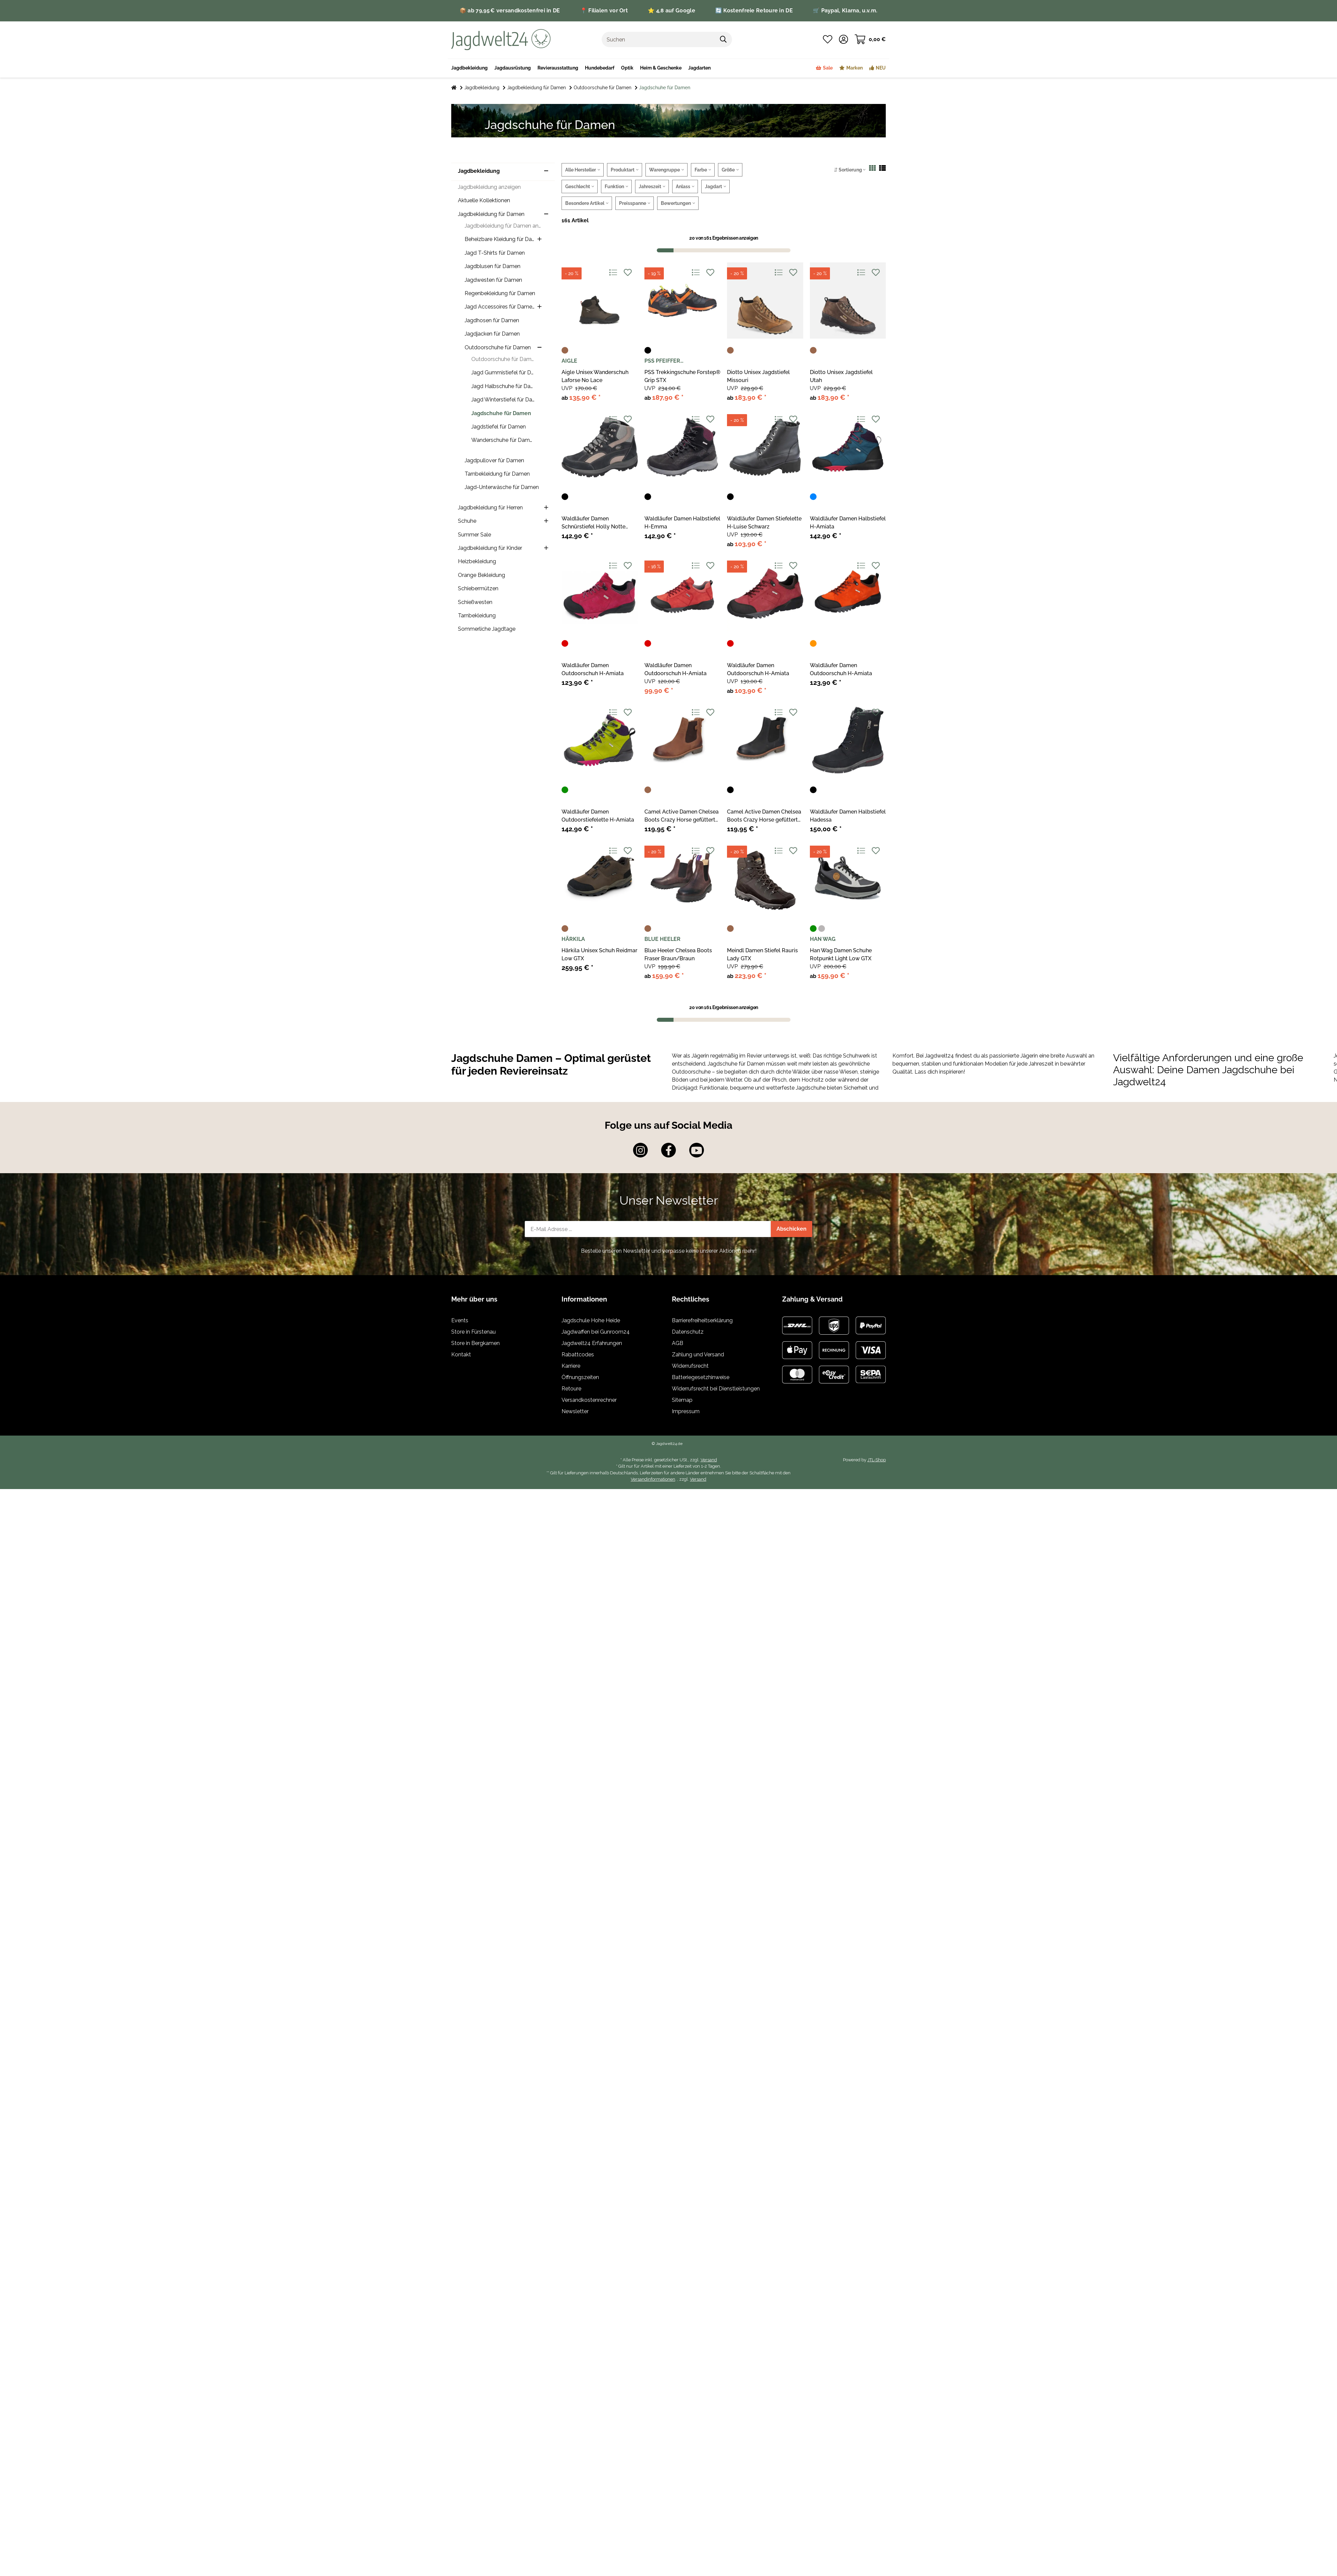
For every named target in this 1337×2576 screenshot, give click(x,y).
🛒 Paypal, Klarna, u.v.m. (845, 10)
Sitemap (682, 1400)
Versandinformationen (653, 1479)
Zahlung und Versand (698, 1354)
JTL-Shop (876, 1459)
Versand (709, 1459)
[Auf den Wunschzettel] (627, 272)
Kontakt (461, 1354)
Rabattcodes (578, 1354)
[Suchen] (658, 39)
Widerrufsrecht (690, 1366)
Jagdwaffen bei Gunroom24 (596, 1332)
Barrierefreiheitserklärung (702, 1320)
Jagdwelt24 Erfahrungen (592, 1343)
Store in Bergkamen (475, 1343)
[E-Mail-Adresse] (648, 1229)
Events (459, 1320)
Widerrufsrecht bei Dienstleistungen (716, 1388)
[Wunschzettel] (827, 39)
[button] (843, 39)
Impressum (686, 1411)
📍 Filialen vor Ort (604, 10)
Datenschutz (688, 1332)
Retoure (571, 1388)
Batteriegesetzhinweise (700, 1377)
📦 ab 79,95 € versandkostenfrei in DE (510, 10)
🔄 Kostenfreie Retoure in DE (754, 10)
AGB (677, 1343)
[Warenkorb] (870, 39)
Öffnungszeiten (580, 1377)
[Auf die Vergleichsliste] (613, 272)
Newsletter (575, 1411)
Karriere (571, 1366)
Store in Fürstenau (473, 1332)
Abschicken (791, 1229)
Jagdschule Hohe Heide (591, 1320)
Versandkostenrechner (589, 1400)
